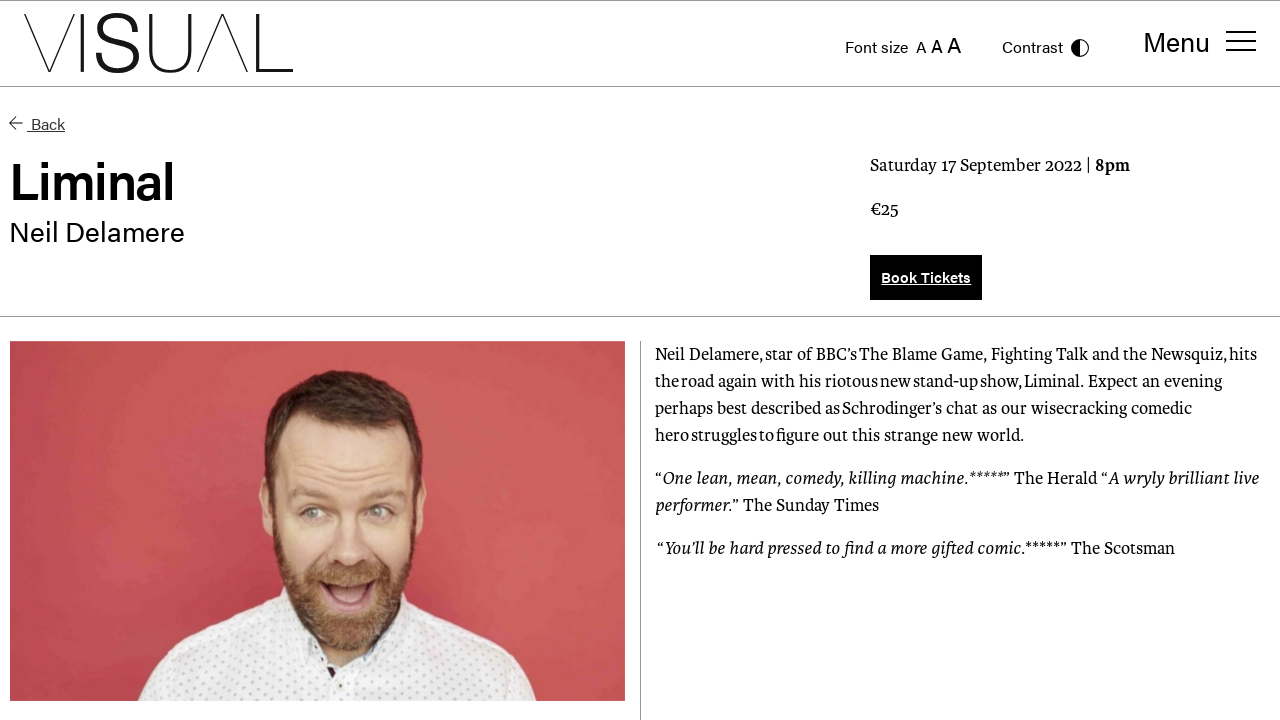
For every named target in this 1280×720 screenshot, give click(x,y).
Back (37, 123)
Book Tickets (926, 276)
